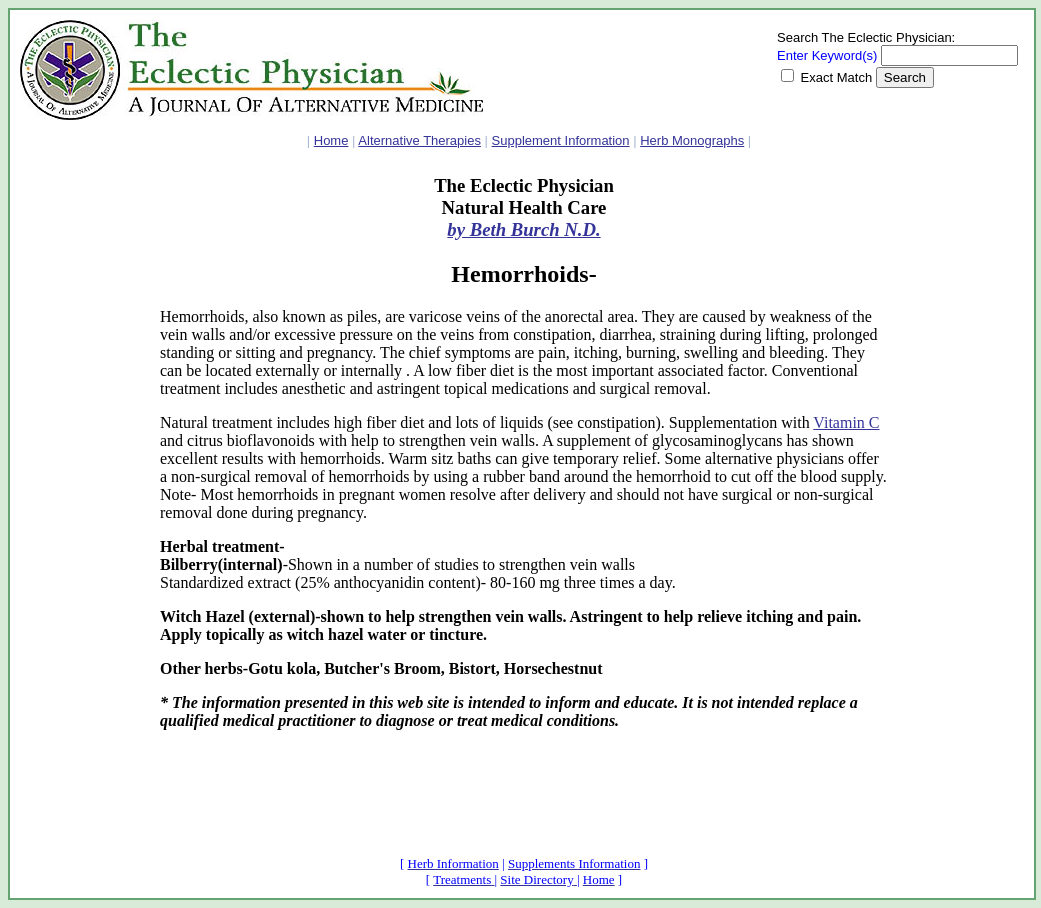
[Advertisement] (80, 475)
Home (331, 140)
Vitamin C (846, 422)
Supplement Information (561, 140)
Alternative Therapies (419, 140)
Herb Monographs (692, 140)
